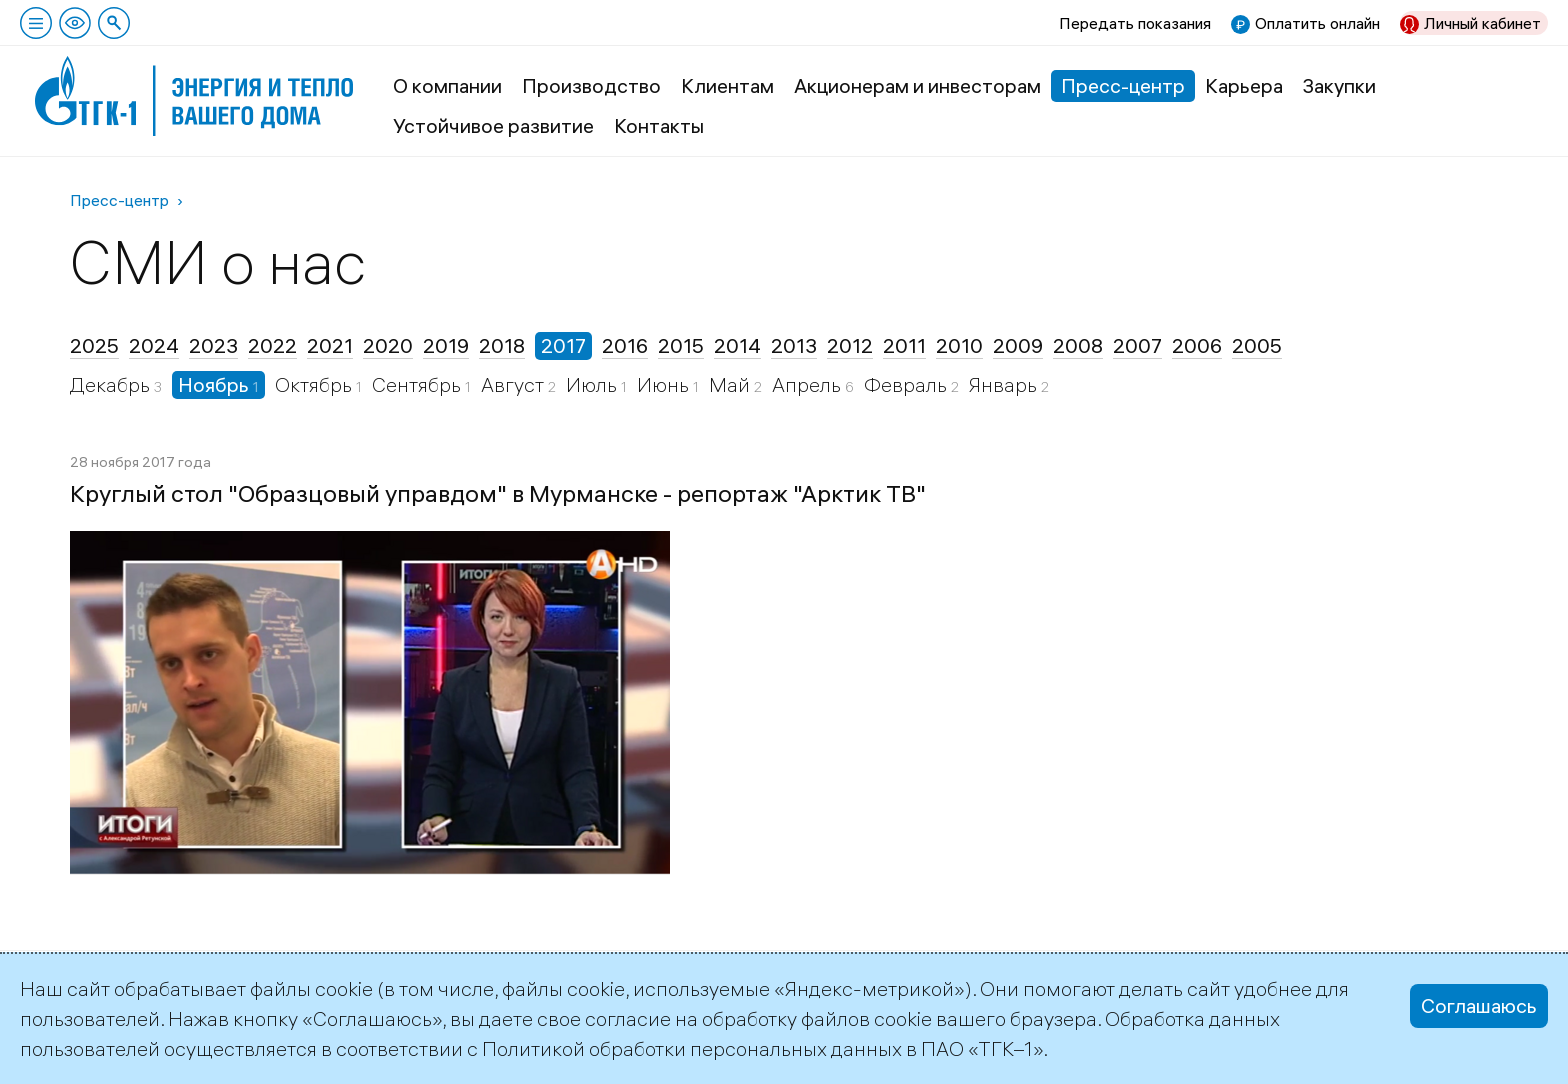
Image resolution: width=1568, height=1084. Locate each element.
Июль (593, 384)
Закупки (1339, 85)
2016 (625, 345)
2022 (272, 345)
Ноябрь (215, 384)
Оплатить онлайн (1317, 23)
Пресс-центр (1123, 85)
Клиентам (727, 85)
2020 (388, 345)
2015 (681, 345)
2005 (1257, 345)
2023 (213, 345)
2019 (446, 345)
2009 (1018, 345)
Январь (1005, 384)
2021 (330, 345)
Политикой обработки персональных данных (692, 1048)
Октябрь (315, 384)
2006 (1197, 345)
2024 (154, 345)
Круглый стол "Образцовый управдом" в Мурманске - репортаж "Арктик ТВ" (498, 493)
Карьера (1244, 85)
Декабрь (112, 384)
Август (514, 384)
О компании (447, 85)
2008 (1078, 345)
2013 (794, 345)
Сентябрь (418, 384)
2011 (904, 345)
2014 (737, 345)
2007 (1137, 345)
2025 (94, 345)
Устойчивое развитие (493, 125)
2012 (850, 345)
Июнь (665, 384)
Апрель (808, 384)
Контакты (659, 125)
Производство (591, 85)
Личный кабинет (1482, 23)
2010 (959, 345)
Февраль (907, 384)
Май (731, 384)
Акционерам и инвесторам (917, 85)
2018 (502, 345)
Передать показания (1135, 23)
